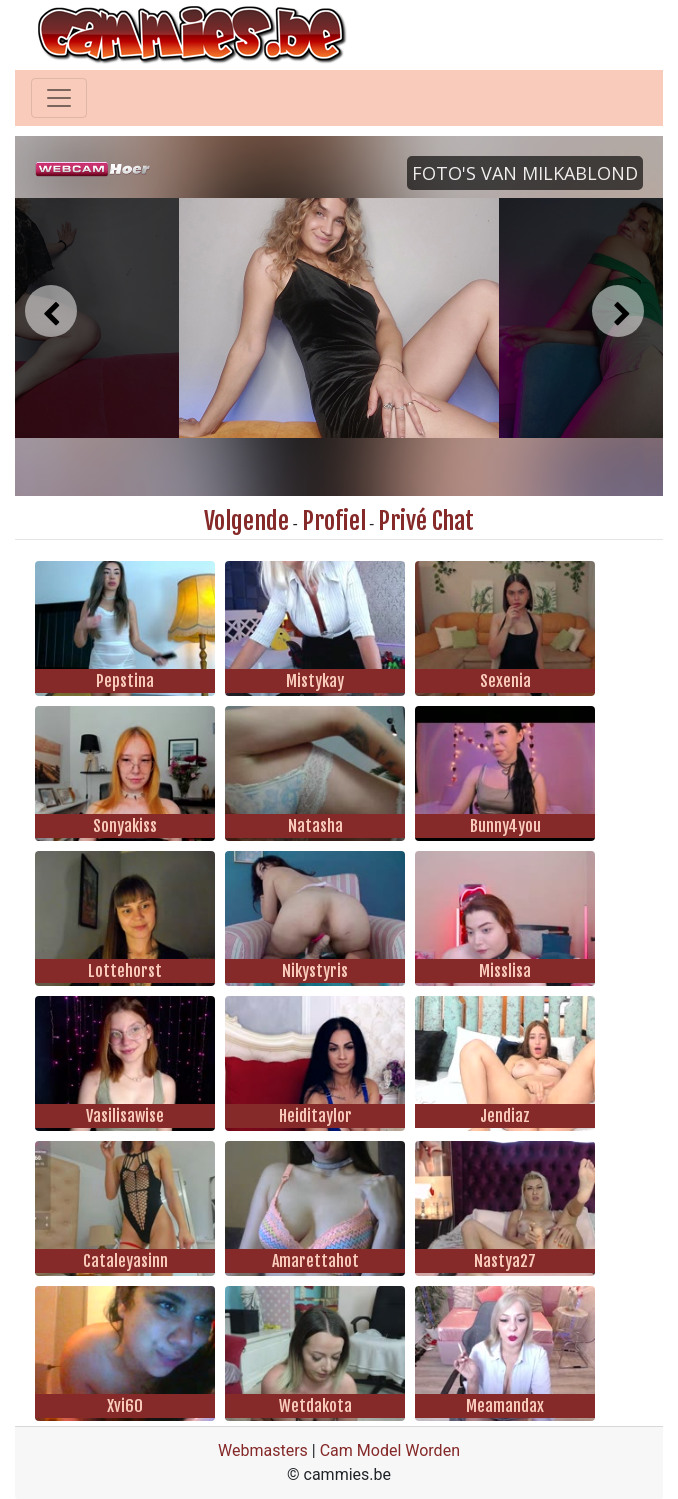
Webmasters (263, 1450)
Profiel (334, 521)
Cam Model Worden (390, 1450)
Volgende (246, 521)
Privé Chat (426, 521)
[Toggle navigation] (59, 98)
